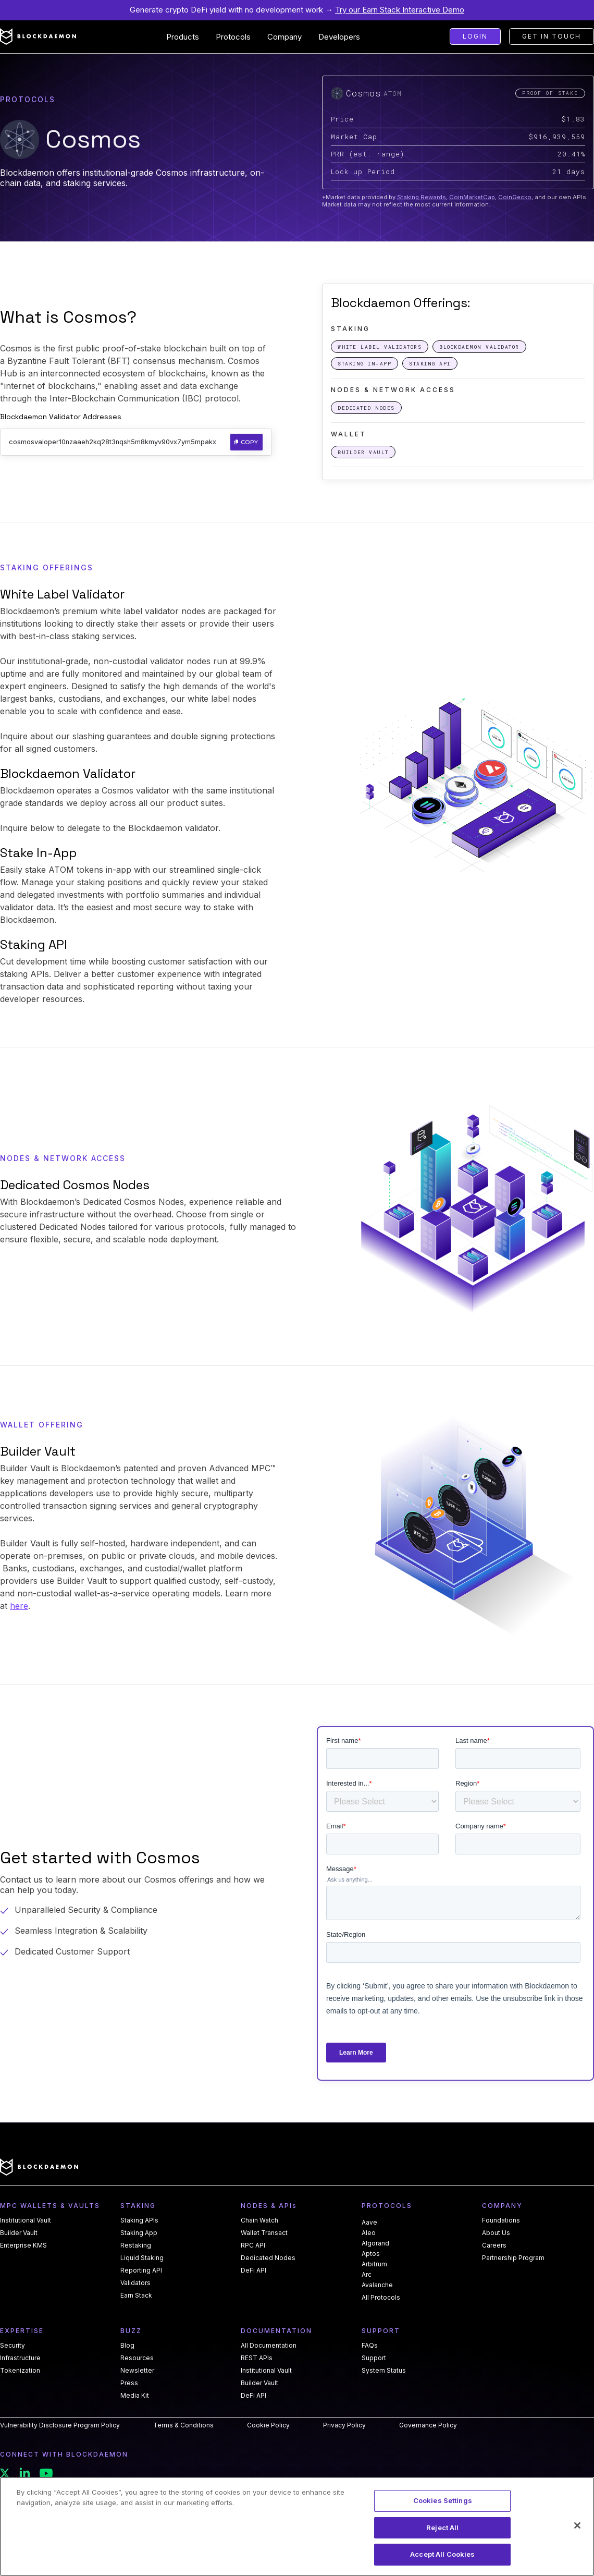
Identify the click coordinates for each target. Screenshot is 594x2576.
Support (374, 2358)
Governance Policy (428, 2425)
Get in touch (551, 36)
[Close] (577, 2525)
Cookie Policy (268, 2425)
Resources (137, 2358)
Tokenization (20, 2370)
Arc (367, 2274)
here (19, 1606)
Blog (127, 2345)
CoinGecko (514, 197)
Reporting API (141, 2270)
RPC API (253, 2245)
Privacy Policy (344, 2425)
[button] (182, 36)
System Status (384, 2370)
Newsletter (137, 2370)
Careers (494, 2245)
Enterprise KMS (23, 2245)
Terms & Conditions (183, 2425)
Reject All (442, 2527)
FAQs (370, 2345)
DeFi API (253, 2270)
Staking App (138, 2233)
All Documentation (268, 2345)
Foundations (501, 2220)
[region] (297, 2526)
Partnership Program (513, 2258)
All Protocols (381, 2297)
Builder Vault (19, 2233)
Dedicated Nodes (268, 2258)
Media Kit (134, 2395)
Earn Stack (136, 2295)
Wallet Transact (264, 2233)
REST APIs (257, 2358)
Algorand (375, 2243)
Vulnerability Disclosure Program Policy (60, 2425)
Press (129, 2383)
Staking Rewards (421, 197)
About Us (496, 2233)
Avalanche (377, 2285)
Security (12, 2345)
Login (475, 36)
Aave (369, 2222)
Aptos (371, 2253)
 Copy (246, 441)
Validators (135, 2283)
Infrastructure (20, 2358)
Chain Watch (259, 2220)
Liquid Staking (142, 2258)
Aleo (369, 2233)
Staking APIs (139, 2220)
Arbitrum (374, 2264)
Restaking (135, 2245)
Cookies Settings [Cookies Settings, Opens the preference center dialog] (442, 2500)
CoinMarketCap (472, 197)
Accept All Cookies (442, 2554)
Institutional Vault (25, 2220)
